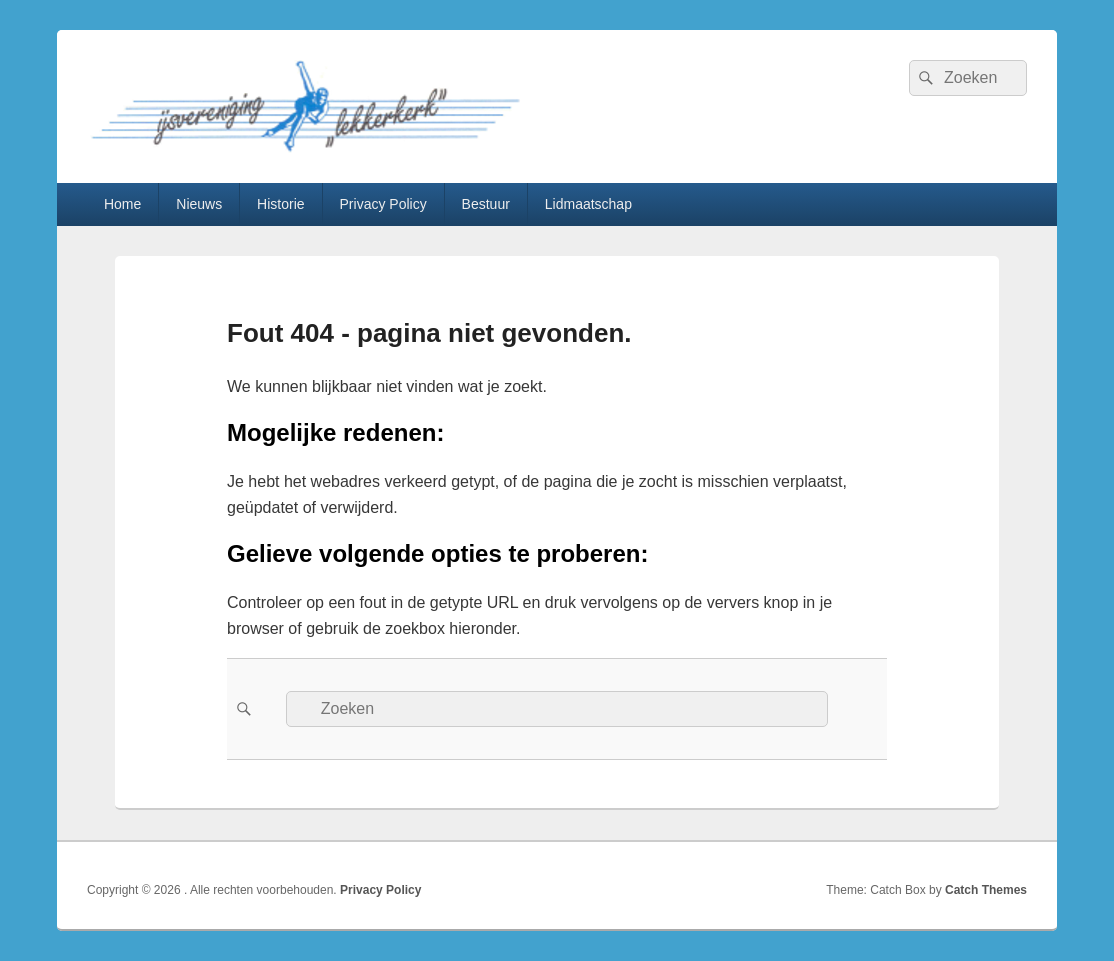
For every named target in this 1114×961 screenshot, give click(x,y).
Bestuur (486, 204)
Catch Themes (986, 890)
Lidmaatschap (588, 204)
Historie (280, 204)
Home (122, 204)
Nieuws (199, 204)
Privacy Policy (383, 204)
